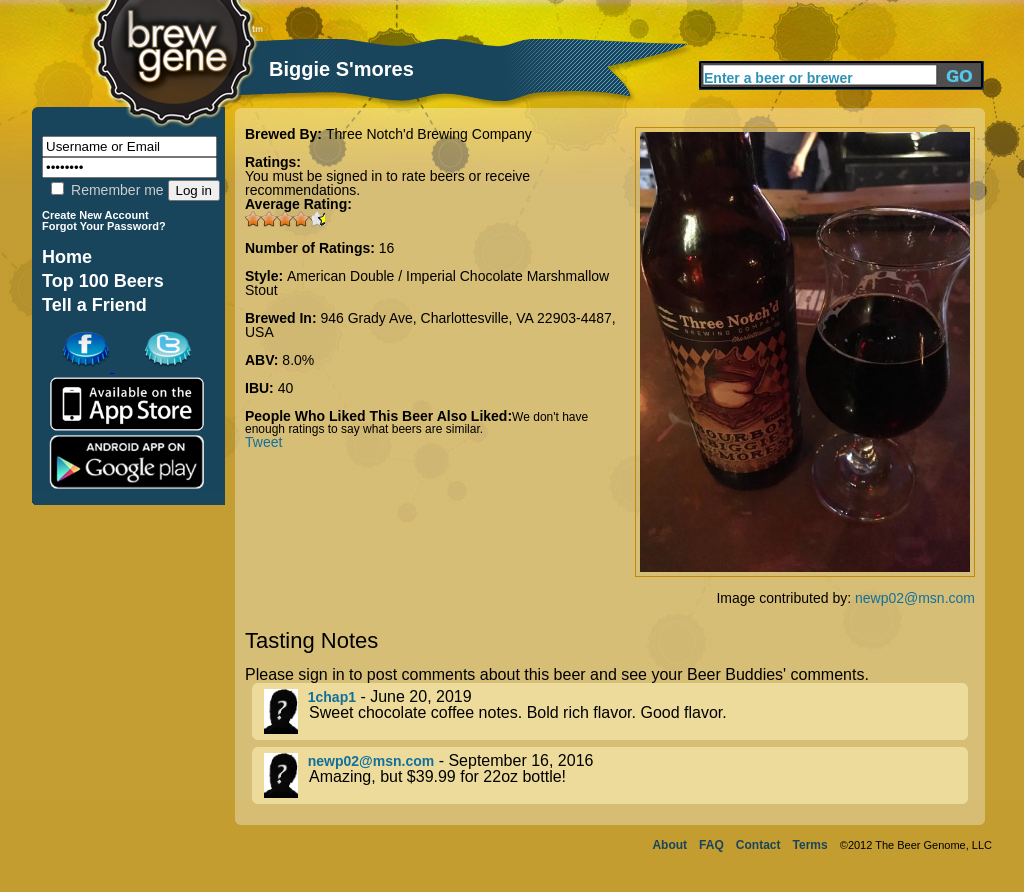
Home (67, 257)
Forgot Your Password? (104, 226)
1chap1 (332, 697)
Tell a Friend (94, 305)
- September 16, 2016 (616, 775)
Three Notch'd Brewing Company (429, 134)
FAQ (711, 845)
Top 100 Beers (103, 281)
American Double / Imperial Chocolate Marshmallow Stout (427, 283)
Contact (758, 845)
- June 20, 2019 (616, 711)
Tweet (263, 442)
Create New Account (95, 215)
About (669, 845)
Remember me (107, 190)
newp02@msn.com (915, 598)
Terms (810, 845)
